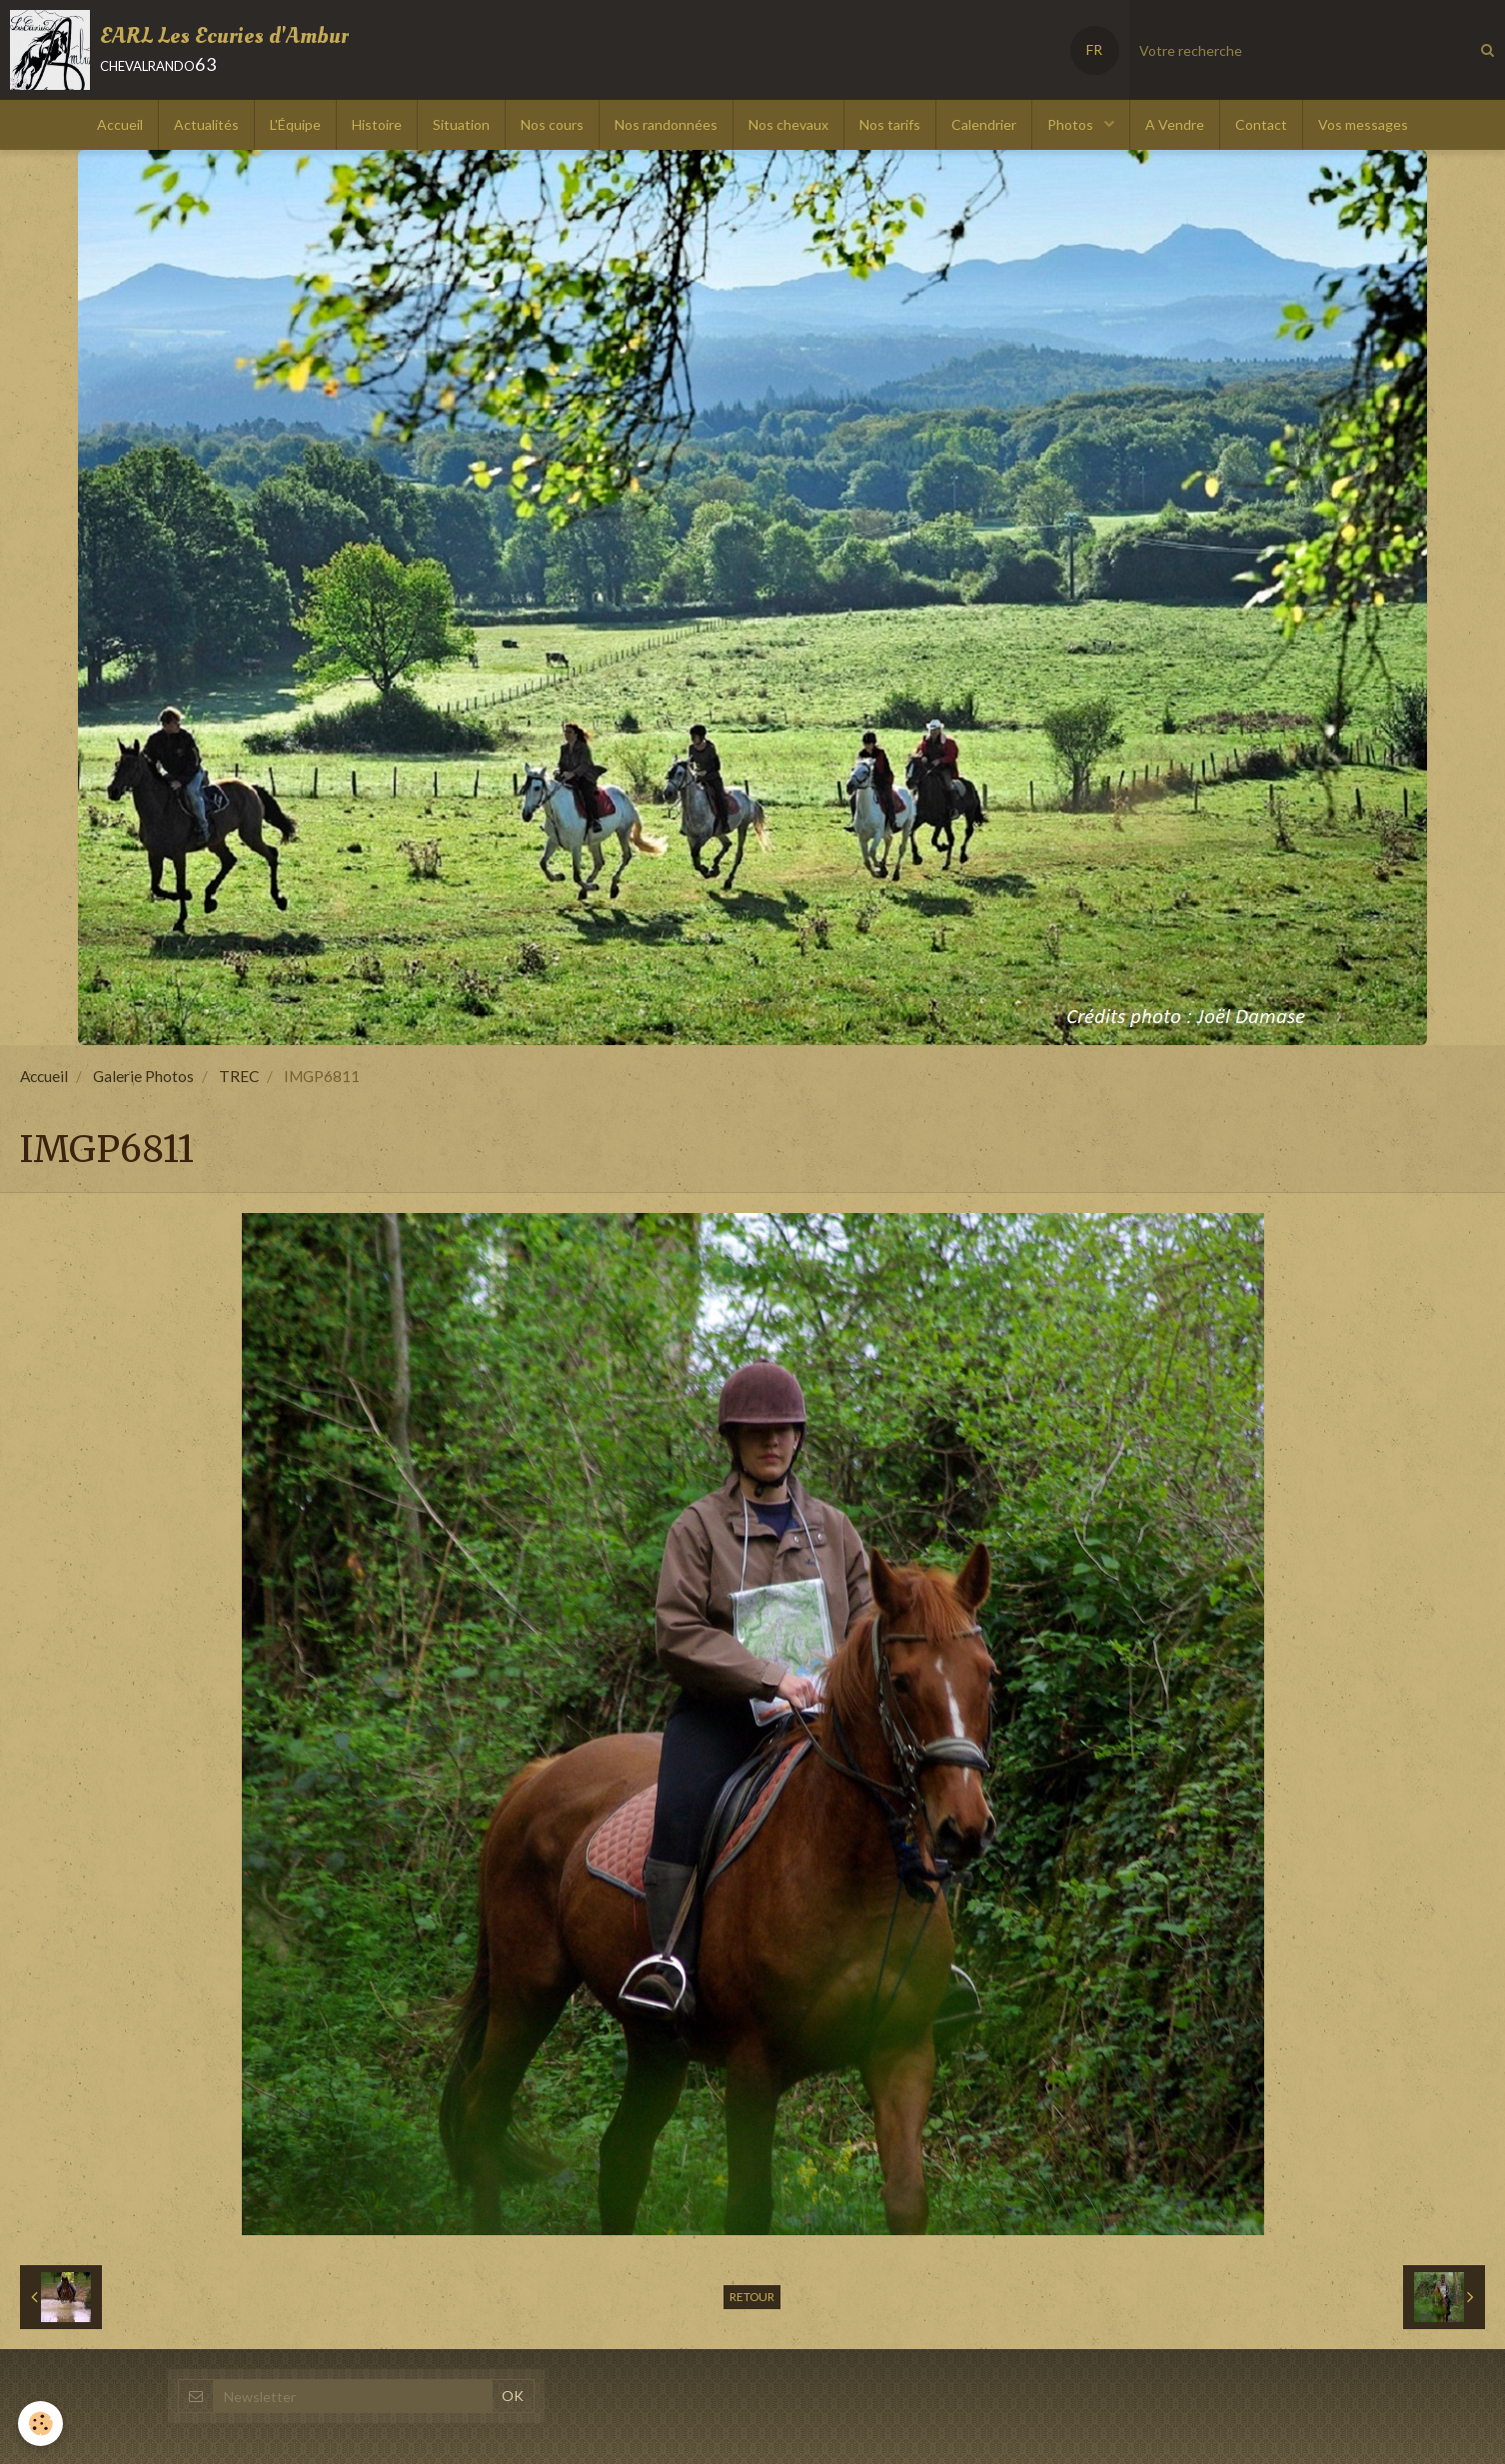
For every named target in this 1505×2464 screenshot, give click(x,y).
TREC (239, 1076)
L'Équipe (295, 124)
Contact (1261, 124)
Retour (752, 2296)
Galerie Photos (143, 1076)
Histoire (377, 124)
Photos (1071, 124)
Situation (461, 124)
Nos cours (552, 124)
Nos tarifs (889, 124)
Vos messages (1363, 124)
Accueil (120, 124)
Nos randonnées (666, 124)
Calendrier (983, 124)
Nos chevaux (788, 124)
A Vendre (1174, 124)
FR (1094, 49)
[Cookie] (42, 2422)
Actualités (206, 124)
